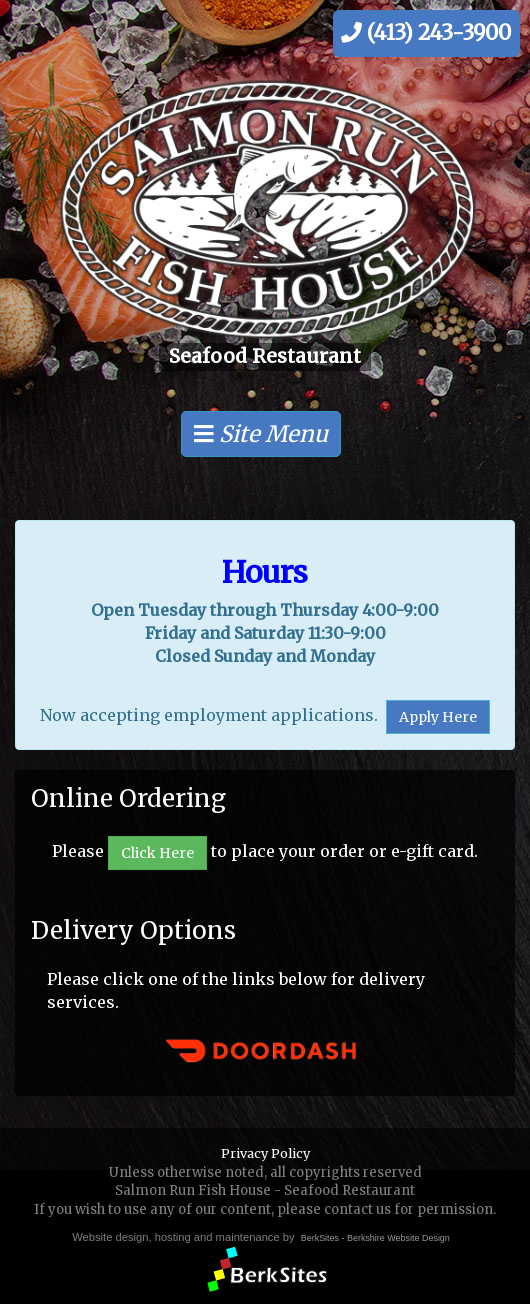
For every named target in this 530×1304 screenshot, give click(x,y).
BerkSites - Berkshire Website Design (375, 1238)
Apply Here (438, 717)
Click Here (157, 853)
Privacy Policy (265, 1153)
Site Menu (261, 434)
